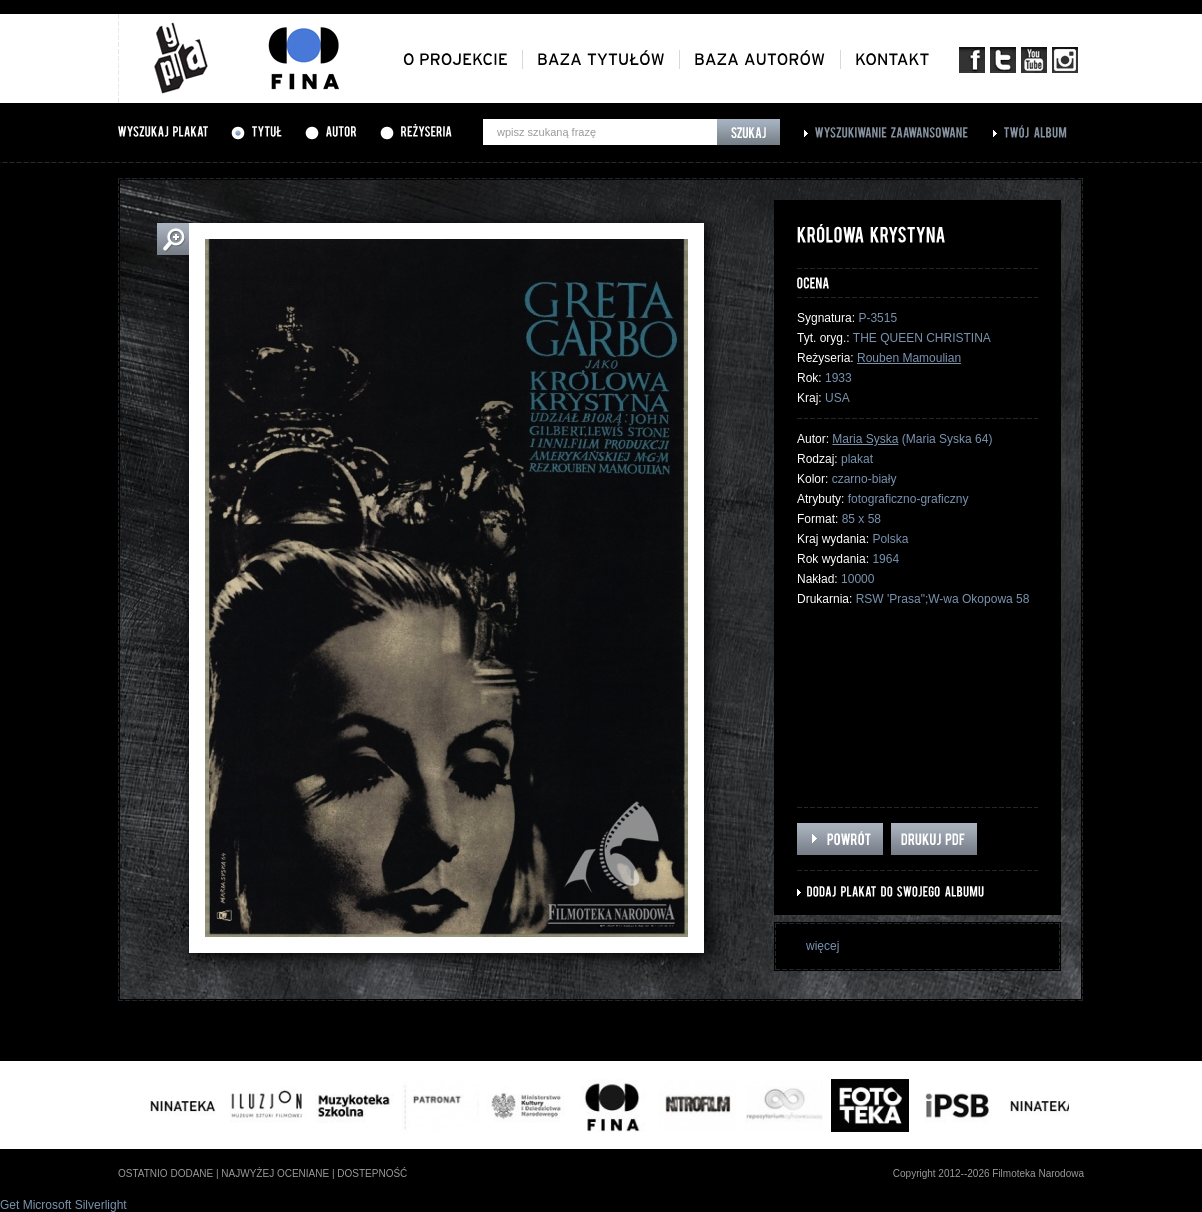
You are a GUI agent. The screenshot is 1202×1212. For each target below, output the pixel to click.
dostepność (372, 1173)
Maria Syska (865, 439)
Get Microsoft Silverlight (63, 1205)
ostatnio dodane (165, 1173)
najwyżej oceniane (275, 1173)
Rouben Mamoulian (909, 358)
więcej (822, 946)
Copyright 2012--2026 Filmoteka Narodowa (988, 1173)
